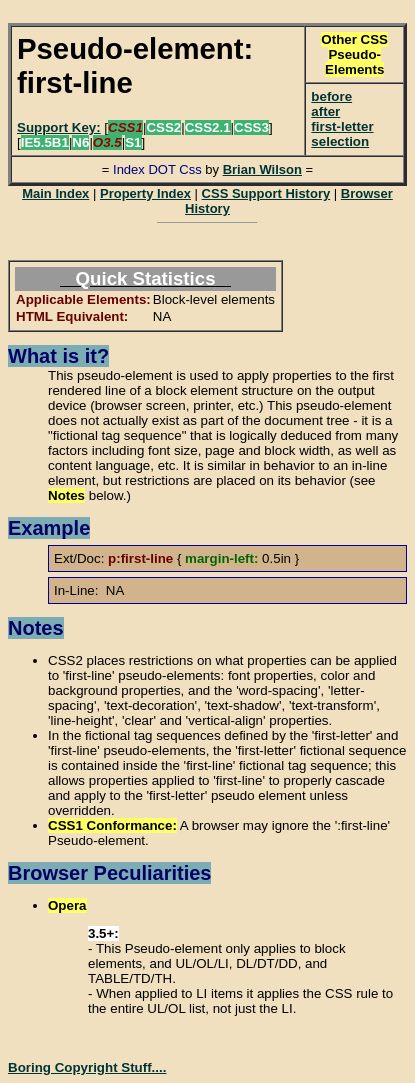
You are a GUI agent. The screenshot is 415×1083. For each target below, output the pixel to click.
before (331, 96)
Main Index (55, 193)
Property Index (145, 193)
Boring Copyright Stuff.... (87, 1067)
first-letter (342, 126)
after (325, 111)
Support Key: (59, 127)
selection (340, 141)
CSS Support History (266, 193)
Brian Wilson (262, 169)
